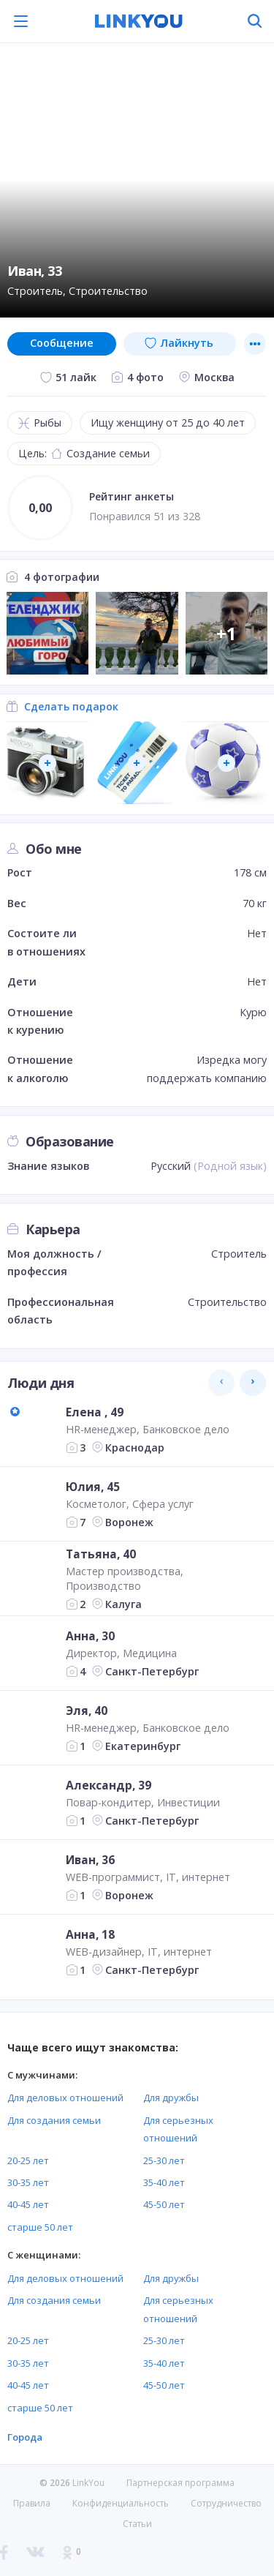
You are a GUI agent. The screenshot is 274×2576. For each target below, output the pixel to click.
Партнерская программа (180, 2483)
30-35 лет (28, 2182)
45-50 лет (164, 2204)
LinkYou (88, 2483)
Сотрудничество (226, 2503)
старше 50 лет (40, 2227)
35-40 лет (164, 2182)
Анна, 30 (90, 1636)
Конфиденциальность (120, 2503)
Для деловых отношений (65, 2097)
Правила (31, 2503)
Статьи (137, 2523)
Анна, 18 (90, 1934)
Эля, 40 (86, 1710)
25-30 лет (164, 2160)
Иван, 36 (90, 1860)
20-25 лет (28, 2160)
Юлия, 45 (93, 1487)
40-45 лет (28, 2204)
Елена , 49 (94, 1412)
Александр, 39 (108, 1785)
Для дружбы (171, 2097)
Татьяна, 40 (101, 1554)
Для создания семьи (54, 2120)
